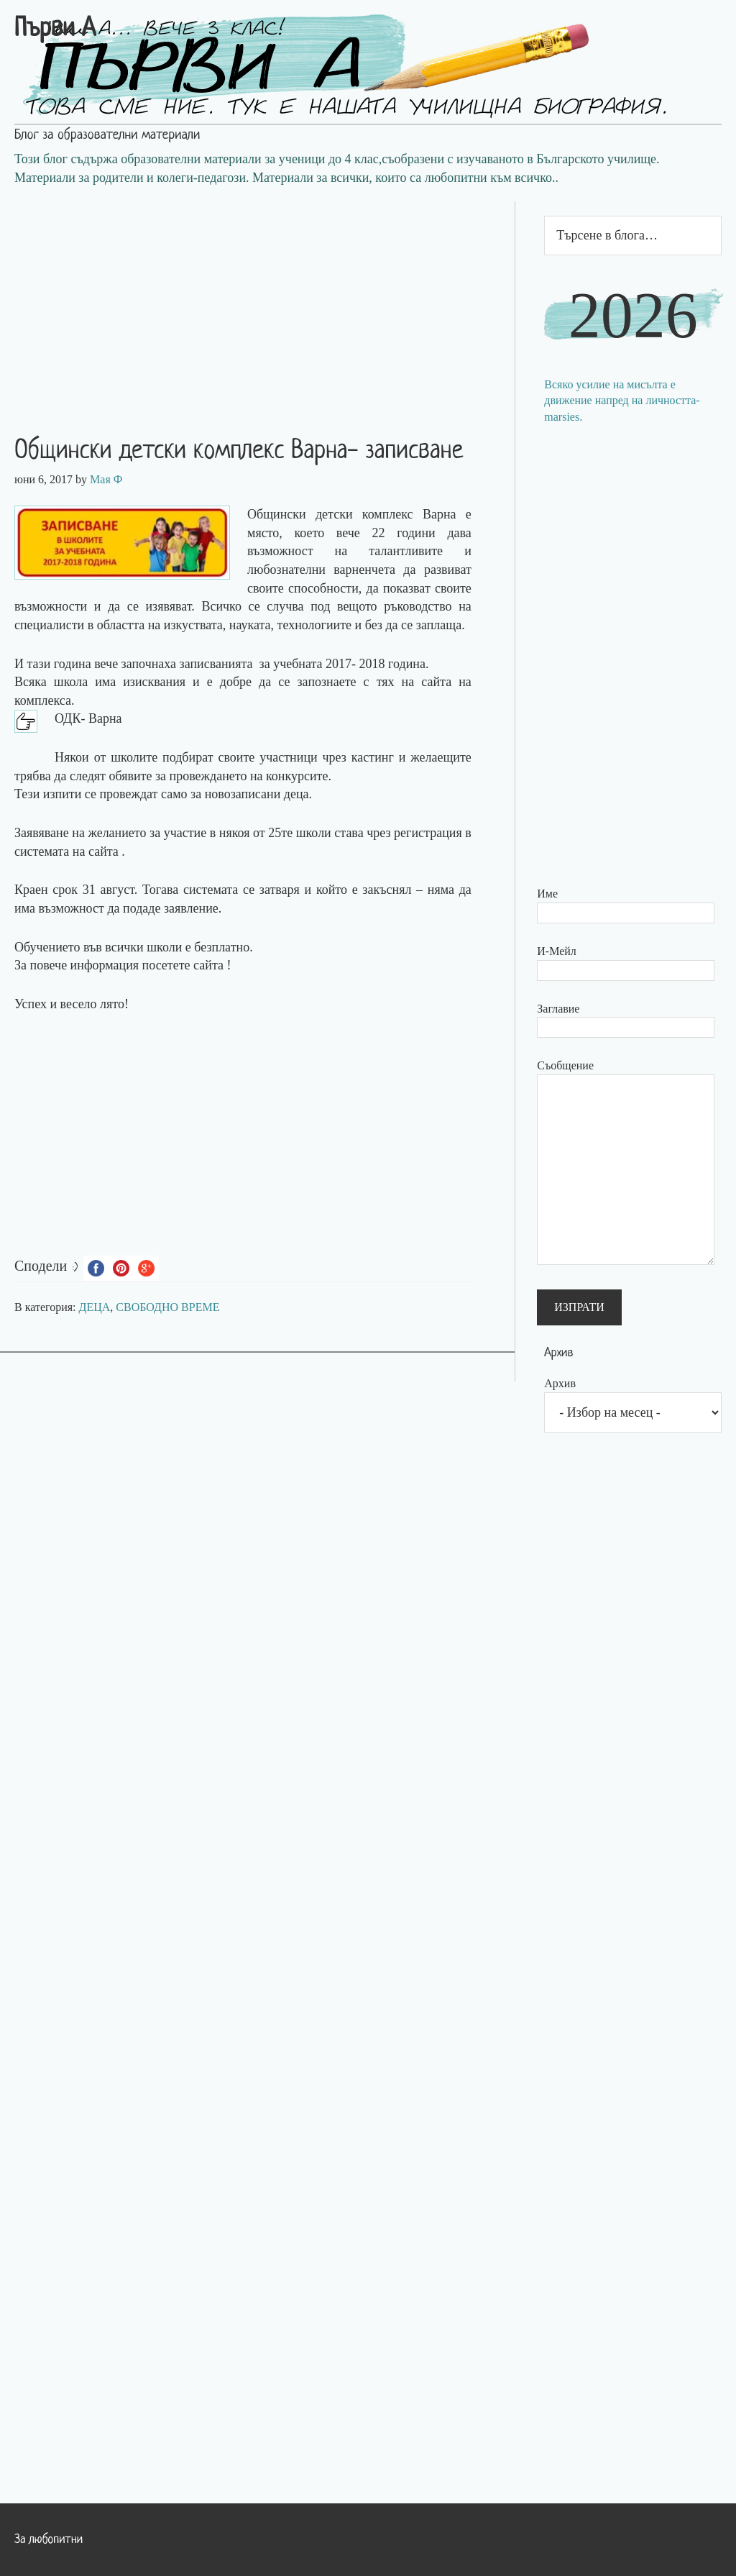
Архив (560, 1383)
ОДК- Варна (88, 718)
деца (296, 794)
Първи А (55, 29)
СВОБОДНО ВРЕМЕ (167, 1307)
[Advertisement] (257, 302)
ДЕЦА (95, 1307)
